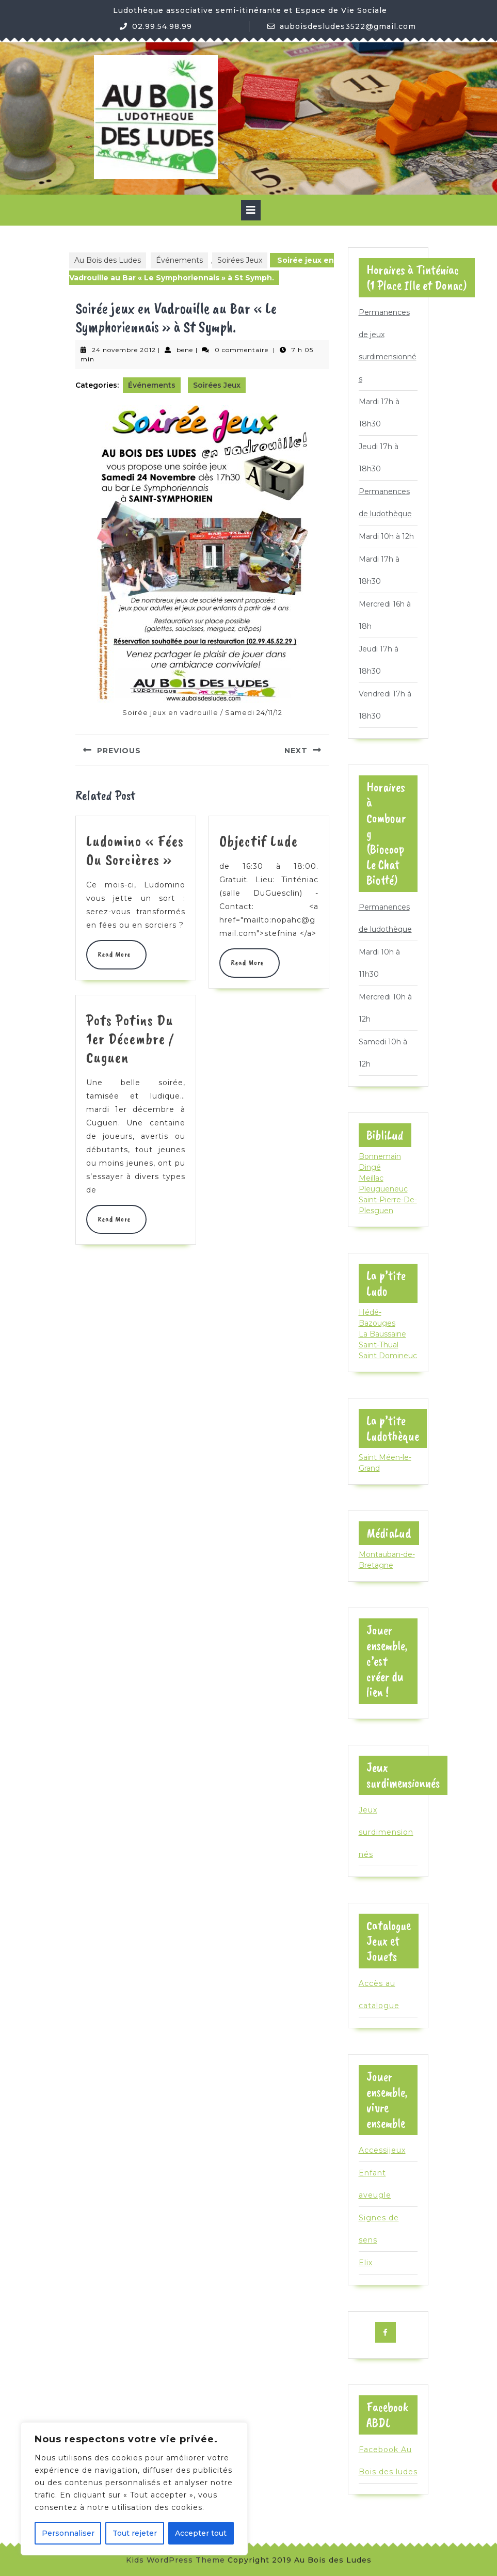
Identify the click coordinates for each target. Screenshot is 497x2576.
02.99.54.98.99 (162, 26)
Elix (366, 2262)
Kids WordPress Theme (175, 2560)
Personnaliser (68, 2533)
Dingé (370, 1167)
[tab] (251, 210)
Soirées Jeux (239, 260)
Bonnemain (380, 1156)
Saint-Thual (378, 1344)
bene (185, 350)
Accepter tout (201, 2533)
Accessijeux (382, 2150)
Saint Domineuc (388, 1355)
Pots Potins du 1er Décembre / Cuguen (130, 1038)
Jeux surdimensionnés (386, 1832)
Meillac (371, 1178)
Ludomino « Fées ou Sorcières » (135, 850)
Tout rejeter (135, 2533)
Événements (179, 260)
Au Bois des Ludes (107, 260)
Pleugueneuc (383, 1189)
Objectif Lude (258, 841)
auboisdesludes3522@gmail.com (348, 26)
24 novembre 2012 (124, 350)
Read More (116, 954)
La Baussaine (382, 1334)
